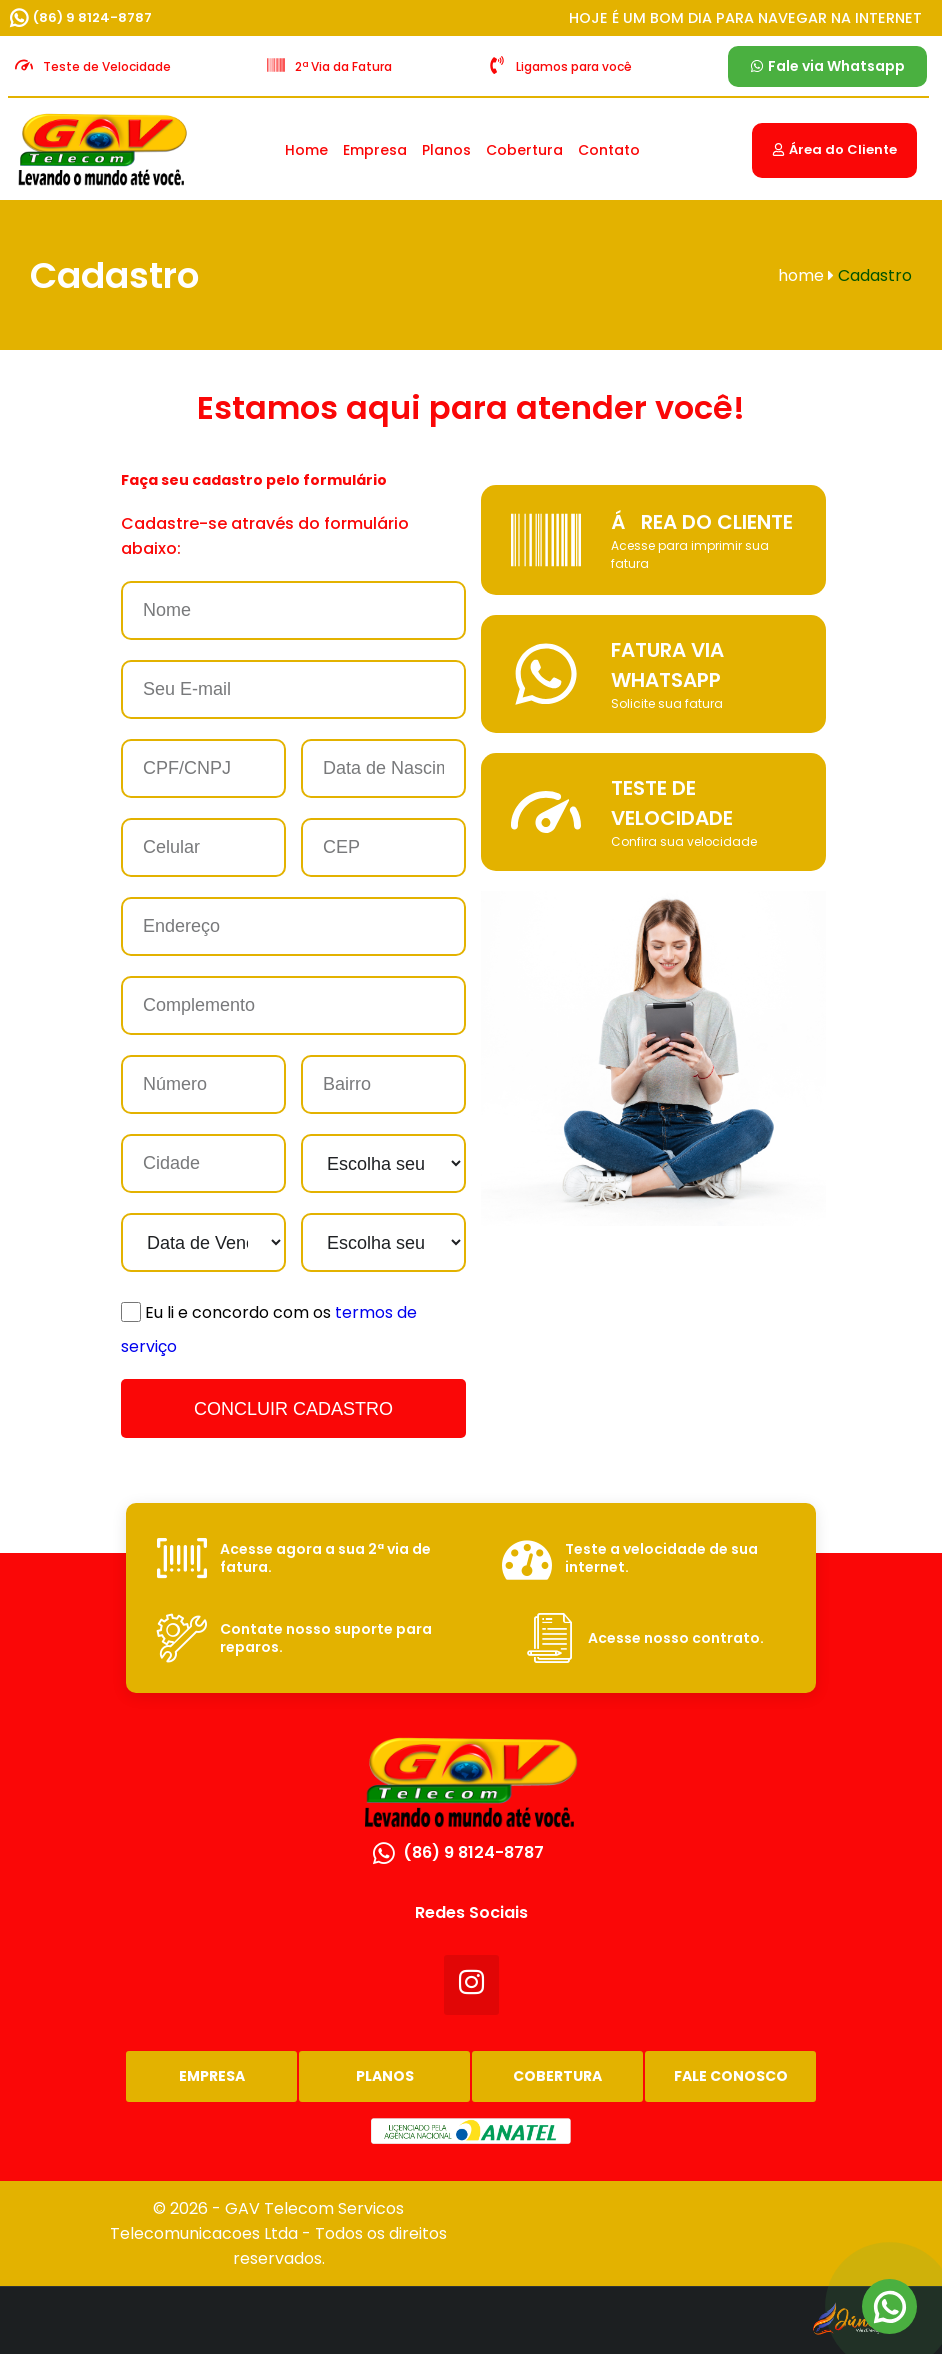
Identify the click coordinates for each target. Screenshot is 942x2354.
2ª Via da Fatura (343, 66)
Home (306, 150)
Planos (446, 150)
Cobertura (524, 150)
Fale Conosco (731, 2076)
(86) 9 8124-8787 (92, 17)
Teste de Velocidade (107, 66)
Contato (609, 150)
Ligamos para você (574, 66)
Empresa (375, 150)
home (806, 275)
